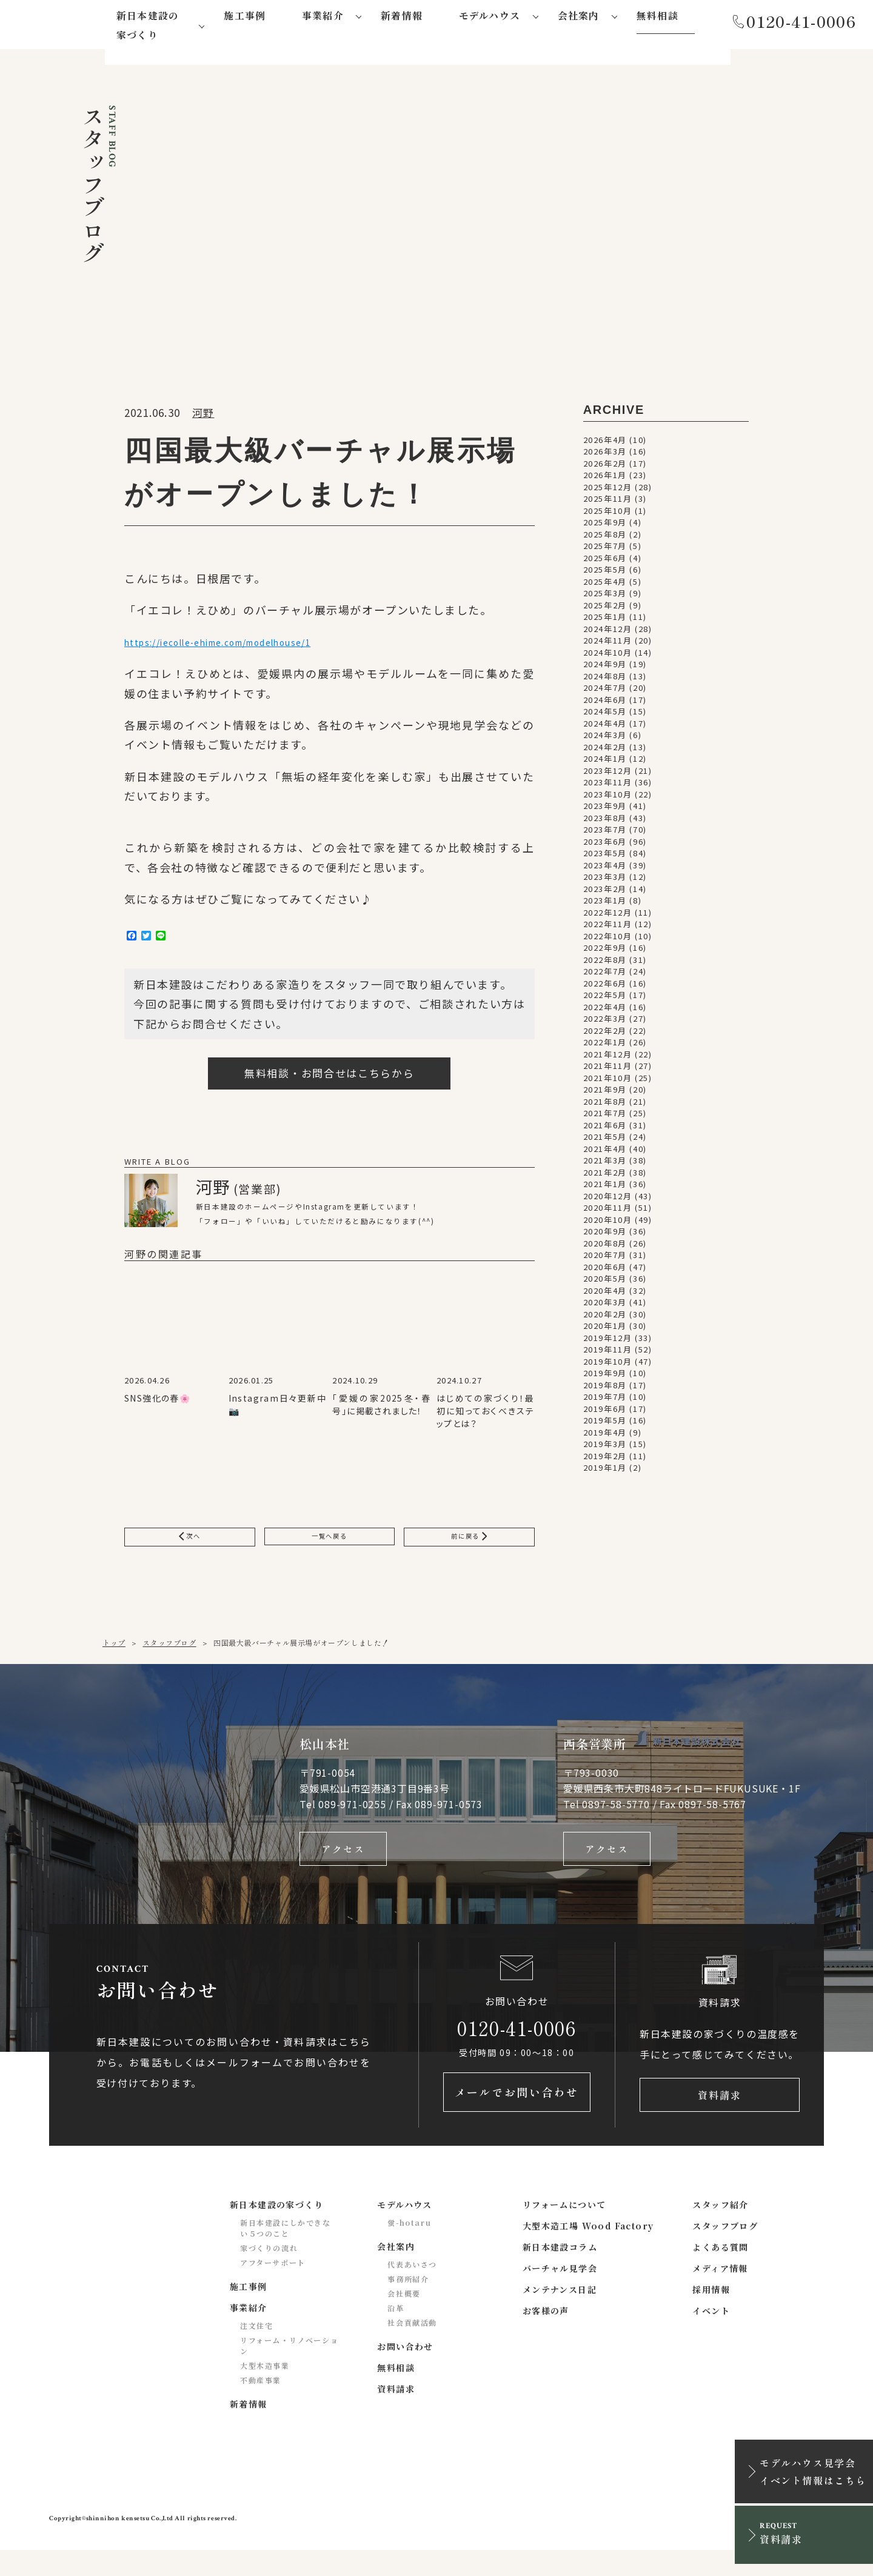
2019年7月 (605, 1400)
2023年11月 (607, 786)
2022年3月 (605, 1022)
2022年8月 (605, 964)
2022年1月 (605, 1046)
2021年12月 (607, 1058)
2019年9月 (605, 1377)
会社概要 (403, 2319)
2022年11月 (607, 928)
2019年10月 (607, 1365)
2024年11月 (607, 644)
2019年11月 (607, 1353)
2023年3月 (605, 881)
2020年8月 (605, 1247)
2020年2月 (605, 1318)
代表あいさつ (412, 2290)
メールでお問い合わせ (517, 2117)
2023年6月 (605, 845)
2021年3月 (605, 1164)
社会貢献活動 (412, 2348)
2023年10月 (607, 798)
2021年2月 (605, 1176)
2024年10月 (607, 656)
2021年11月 (607, 1070)
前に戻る (469, 1549)
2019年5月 (605, 1424)
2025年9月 (605, 526)
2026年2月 (605, 467)
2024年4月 (605, 727)
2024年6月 (605, 704)
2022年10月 (607, 940)
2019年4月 (605, 1436)
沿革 (395, 2333)
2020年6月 (605, 1271)
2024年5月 (605, 715)
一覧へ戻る (329, 1549)
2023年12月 (607, 774)
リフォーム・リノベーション (289, 2370)
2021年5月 (605, 1141)
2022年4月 (605, 1011)
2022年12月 (607, 916)
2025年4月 (605, 585)
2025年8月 (605, 538)
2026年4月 (605, 444)
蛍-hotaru (409, 2248)
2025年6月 (605, 562)
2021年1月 (605, 1188)
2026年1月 (605, 479)
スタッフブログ (169, 1657)
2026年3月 (605, 455)
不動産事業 (260, 2405)
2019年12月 (607, 1342)
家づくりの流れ (269, 2273)
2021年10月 (607, 1082)
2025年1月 (605, 621)
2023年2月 (605, 893)
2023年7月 (605, 833)
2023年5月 (605, 857)
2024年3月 (605, 739)
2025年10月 (607, 515)
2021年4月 (605, 1153)
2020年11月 (607, 1211)
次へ (190, 1549)
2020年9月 (605, 1235)
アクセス (343, 1866)
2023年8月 (605, 822)
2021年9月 (605, 1093)
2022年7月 (605, 975)
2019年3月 (605, 1448)
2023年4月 (605, 869)
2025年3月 (605, 597)
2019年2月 (605, 1460)
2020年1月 (605, 1330)
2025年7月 (605, 550)
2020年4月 (605, 1294)
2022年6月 (605, 987)
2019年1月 (605, 1471)
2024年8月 (605, 680)
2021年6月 (605, 1129)
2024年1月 (605, 762)
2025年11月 (607, 502)
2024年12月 (607, 633)
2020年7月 (605, 1259)
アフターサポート (273, 2288)
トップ (113, 1657)
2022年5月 (605, 999)
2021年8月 (605, 1105)
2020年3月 (605, 1306)
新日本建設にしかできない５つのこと (285, 2253)
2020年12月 (607, 1200)
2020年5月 (605, 1282)
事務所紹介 (408, 2304)
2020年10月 (607, 1224)
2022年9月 (605, 951)
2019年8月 (605, 1389)
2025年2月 (605, 609)
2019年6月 (605, 1413)
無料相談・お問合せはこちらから (329, 1083)
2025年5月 (605, 573)
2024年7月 (605, 691)
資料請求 (719, 2117)
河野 (203, 416)
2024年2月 (605, 751)
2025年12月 (607, 491)
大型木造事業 (265, 2391)
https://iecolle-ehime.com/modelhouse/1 (248, 646)
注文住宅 (256, 2351)
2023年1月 (605, 904)
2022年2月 (605, 1034)
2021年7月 (605, 1117)
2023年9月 (605, 810)
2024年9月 (605, 668)
